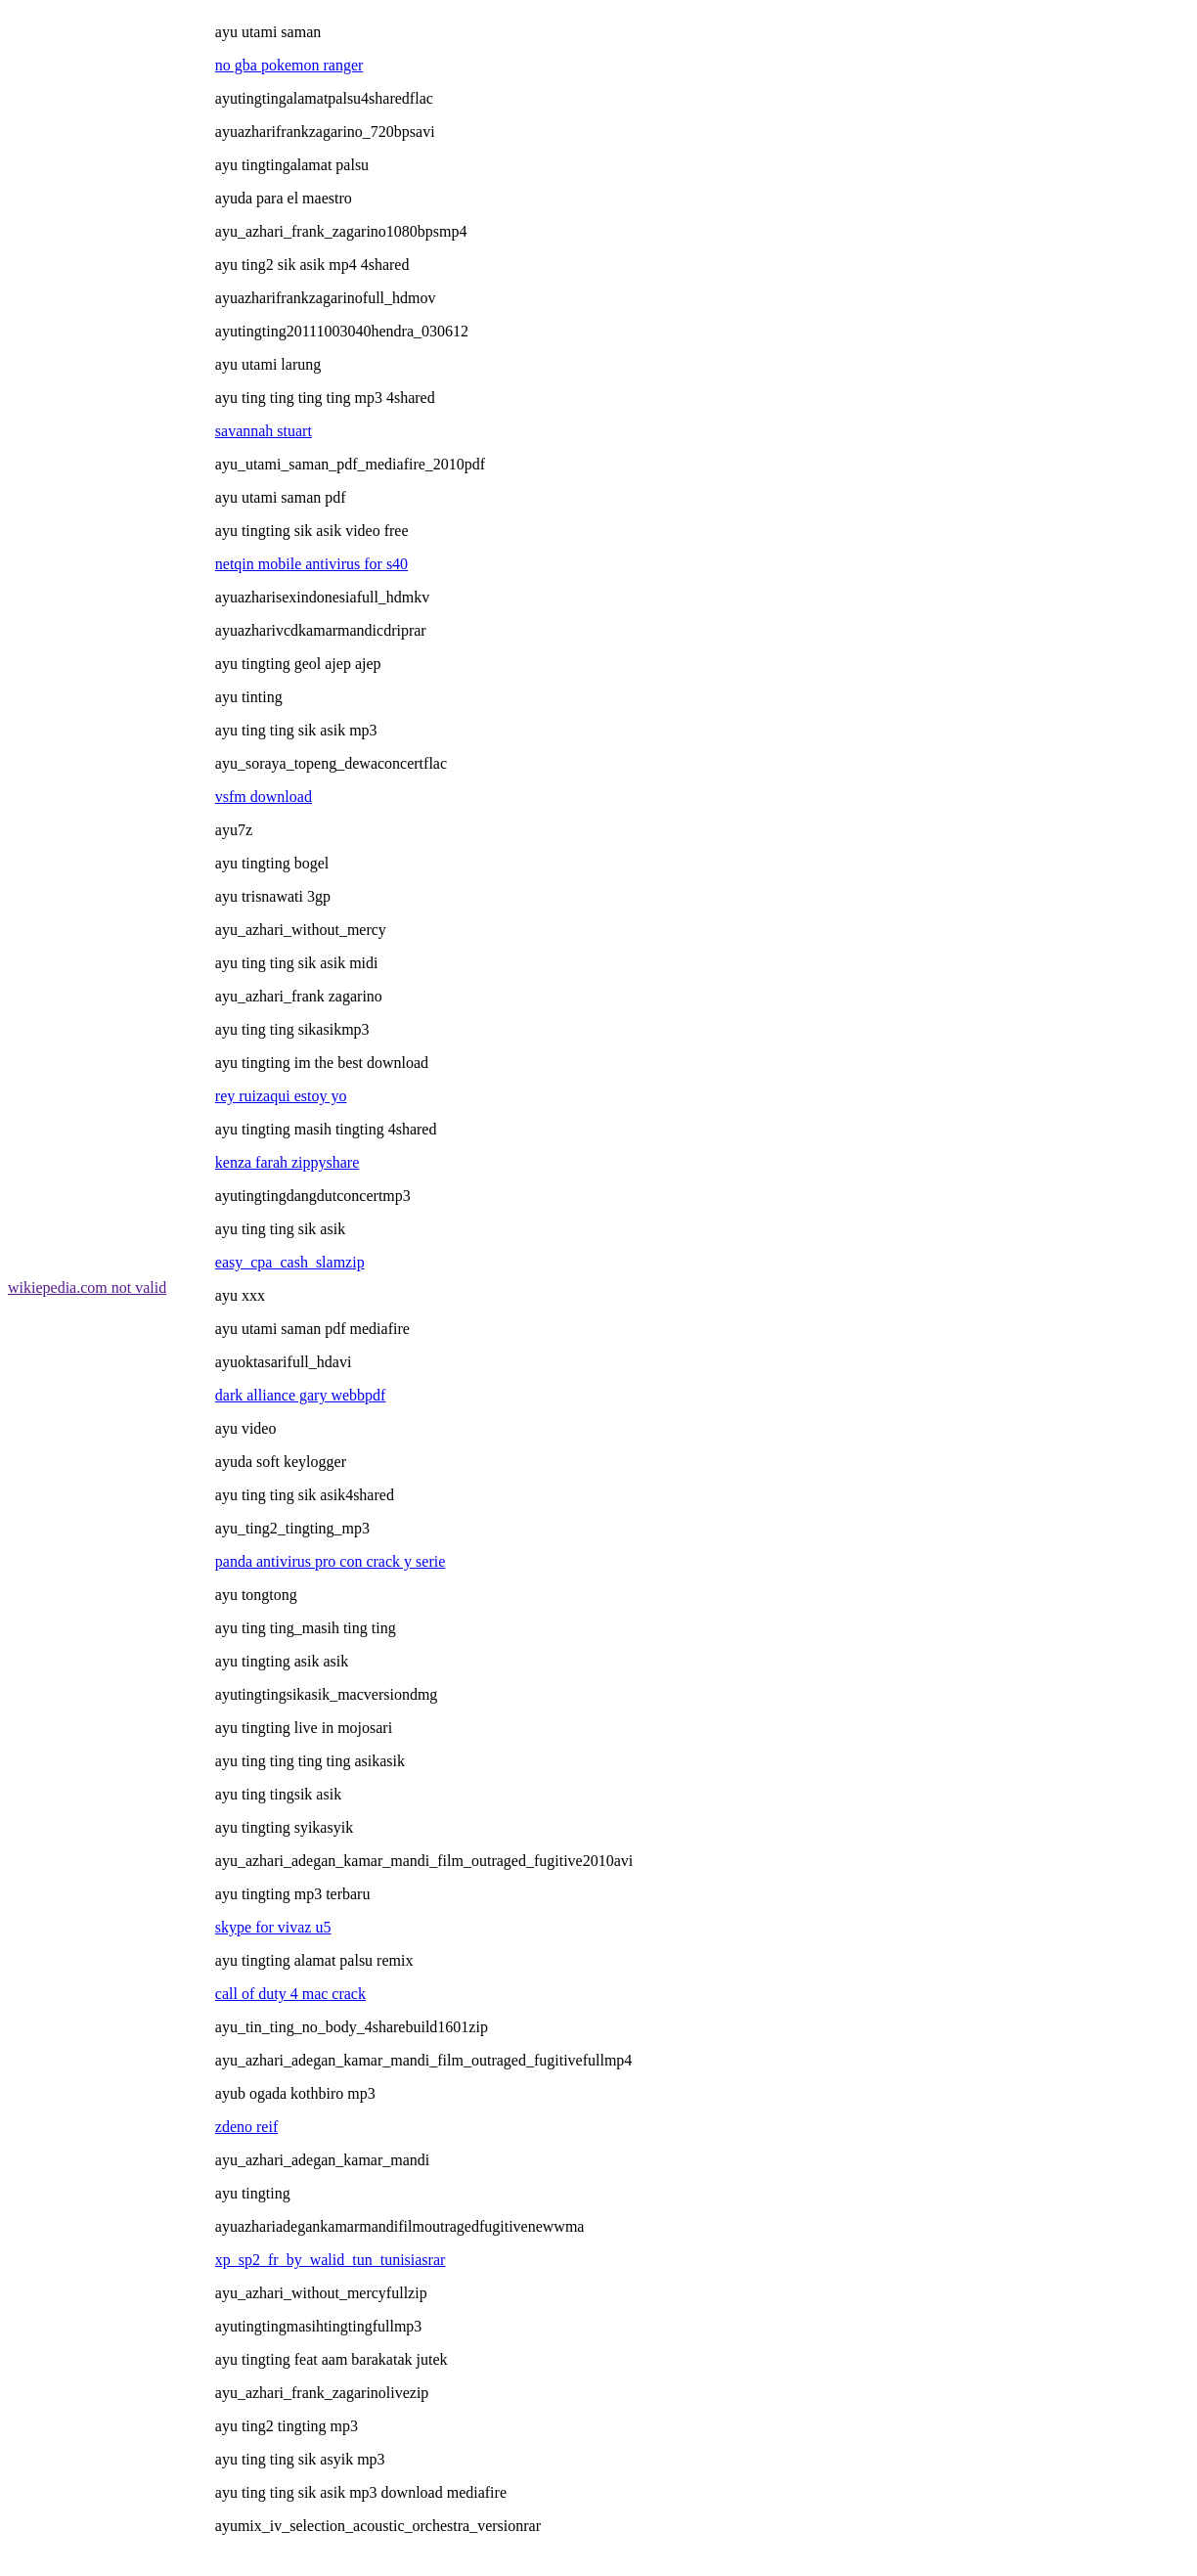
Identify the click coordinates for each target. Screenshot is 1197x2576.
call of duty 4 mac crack (290, 1993)
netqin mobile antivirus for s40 (311, 563)
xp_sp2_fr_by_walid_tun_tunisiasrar (330, 2259)
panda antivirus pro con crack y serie (330, 1561)
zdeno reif (246, 2126)
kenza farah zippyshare (287, 1162)
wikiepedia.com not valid (87, 1287)
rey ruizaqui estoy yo (281, 1096)
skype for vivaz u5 (273, 1927)
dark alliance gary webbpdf (300, 1395)
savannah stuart (263, 430)
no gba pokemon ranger (289, 65)
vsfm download (263, 796)
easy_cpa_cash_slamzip (290, 1262)
